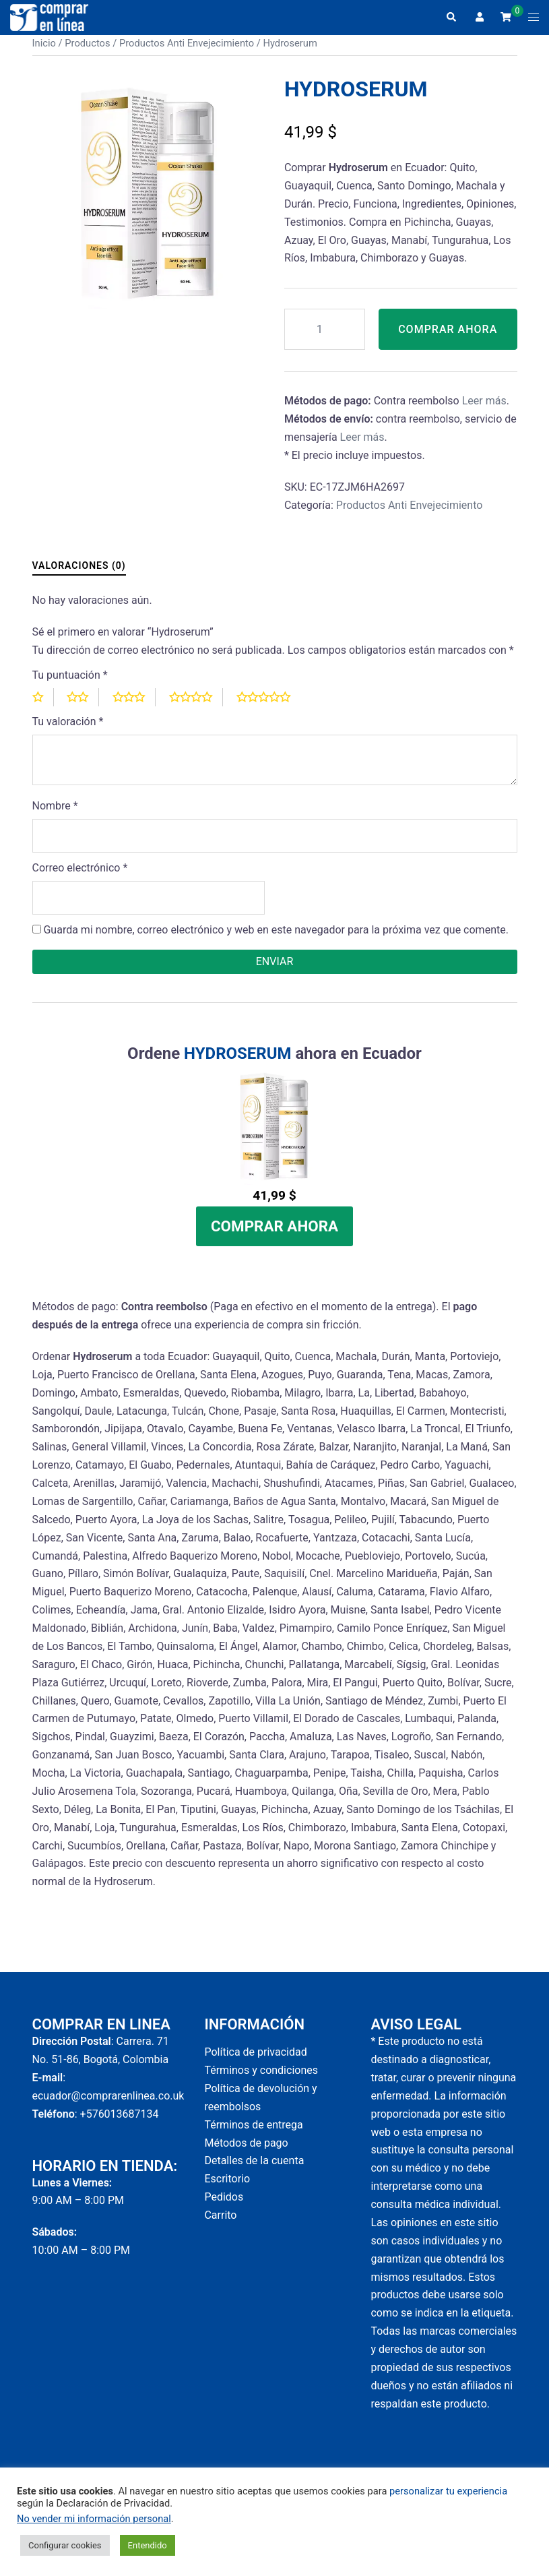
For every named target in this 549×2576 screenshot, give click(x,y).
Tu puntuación (70, 683)
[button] (450, 17)
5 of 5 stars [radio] (268, 706)
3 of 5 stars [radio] (134, 706)
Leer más (484, 409)
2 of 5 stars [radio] (83, 706)
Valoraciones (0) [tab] (79, 574)
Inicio (44, 43)
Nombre (55, 814)
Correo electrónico (80, 876)
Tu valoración (68, 730)
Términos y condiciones (261, 2079)
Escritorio (227, 2187)
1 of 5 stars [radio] (43, 706)
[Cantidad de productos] (324, 329)
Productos (87, 43)
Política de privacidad (255, 2060)
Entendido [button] (147, 2545)
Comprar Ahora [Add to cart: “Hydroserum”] (274, 1235)
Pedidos (223, 2205)
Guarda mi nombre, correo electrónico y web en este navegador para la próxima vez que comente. (275, 938)
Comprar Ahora (448, 333)
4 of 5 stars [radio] (196, 706)
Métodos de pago (246, 2151)
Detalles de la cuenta (254, 2169)
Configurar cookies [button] (65, 2545)
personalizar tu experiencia (448, 2491)
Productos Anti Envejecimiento (186, 43)
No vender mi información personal (94, 2519)
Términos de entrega (253, 2133)
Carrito (220, 2223)
